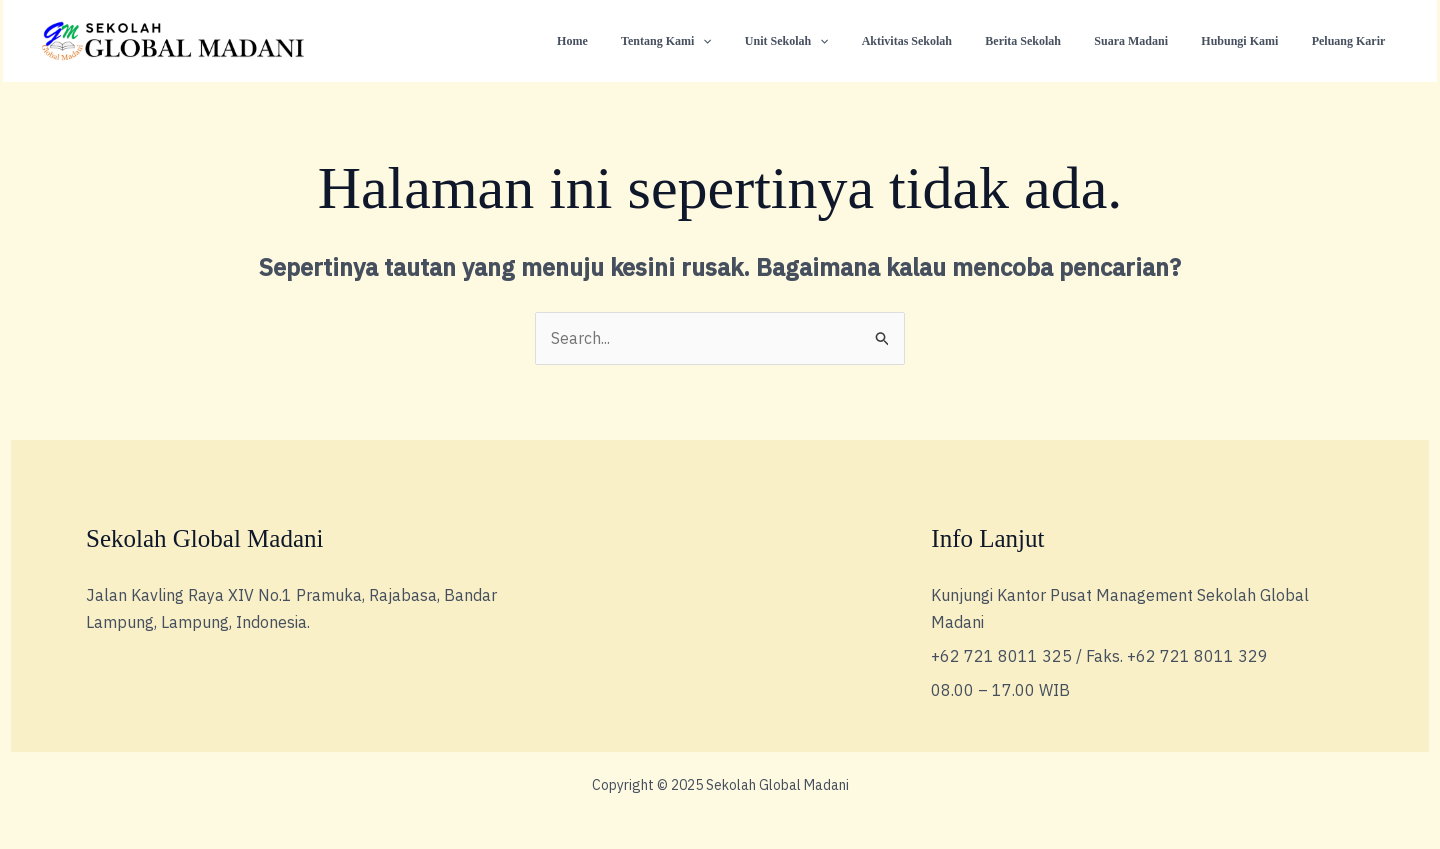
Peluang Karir (1353, 41)
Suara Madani (1155, 41)
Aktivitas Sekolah (949, 41)
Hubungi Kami (1253, 41)
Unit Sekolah (838, 41)
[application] (763, 41)
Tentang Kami (727, 41)
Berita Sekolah (1056, 41)
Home (642, 41)
